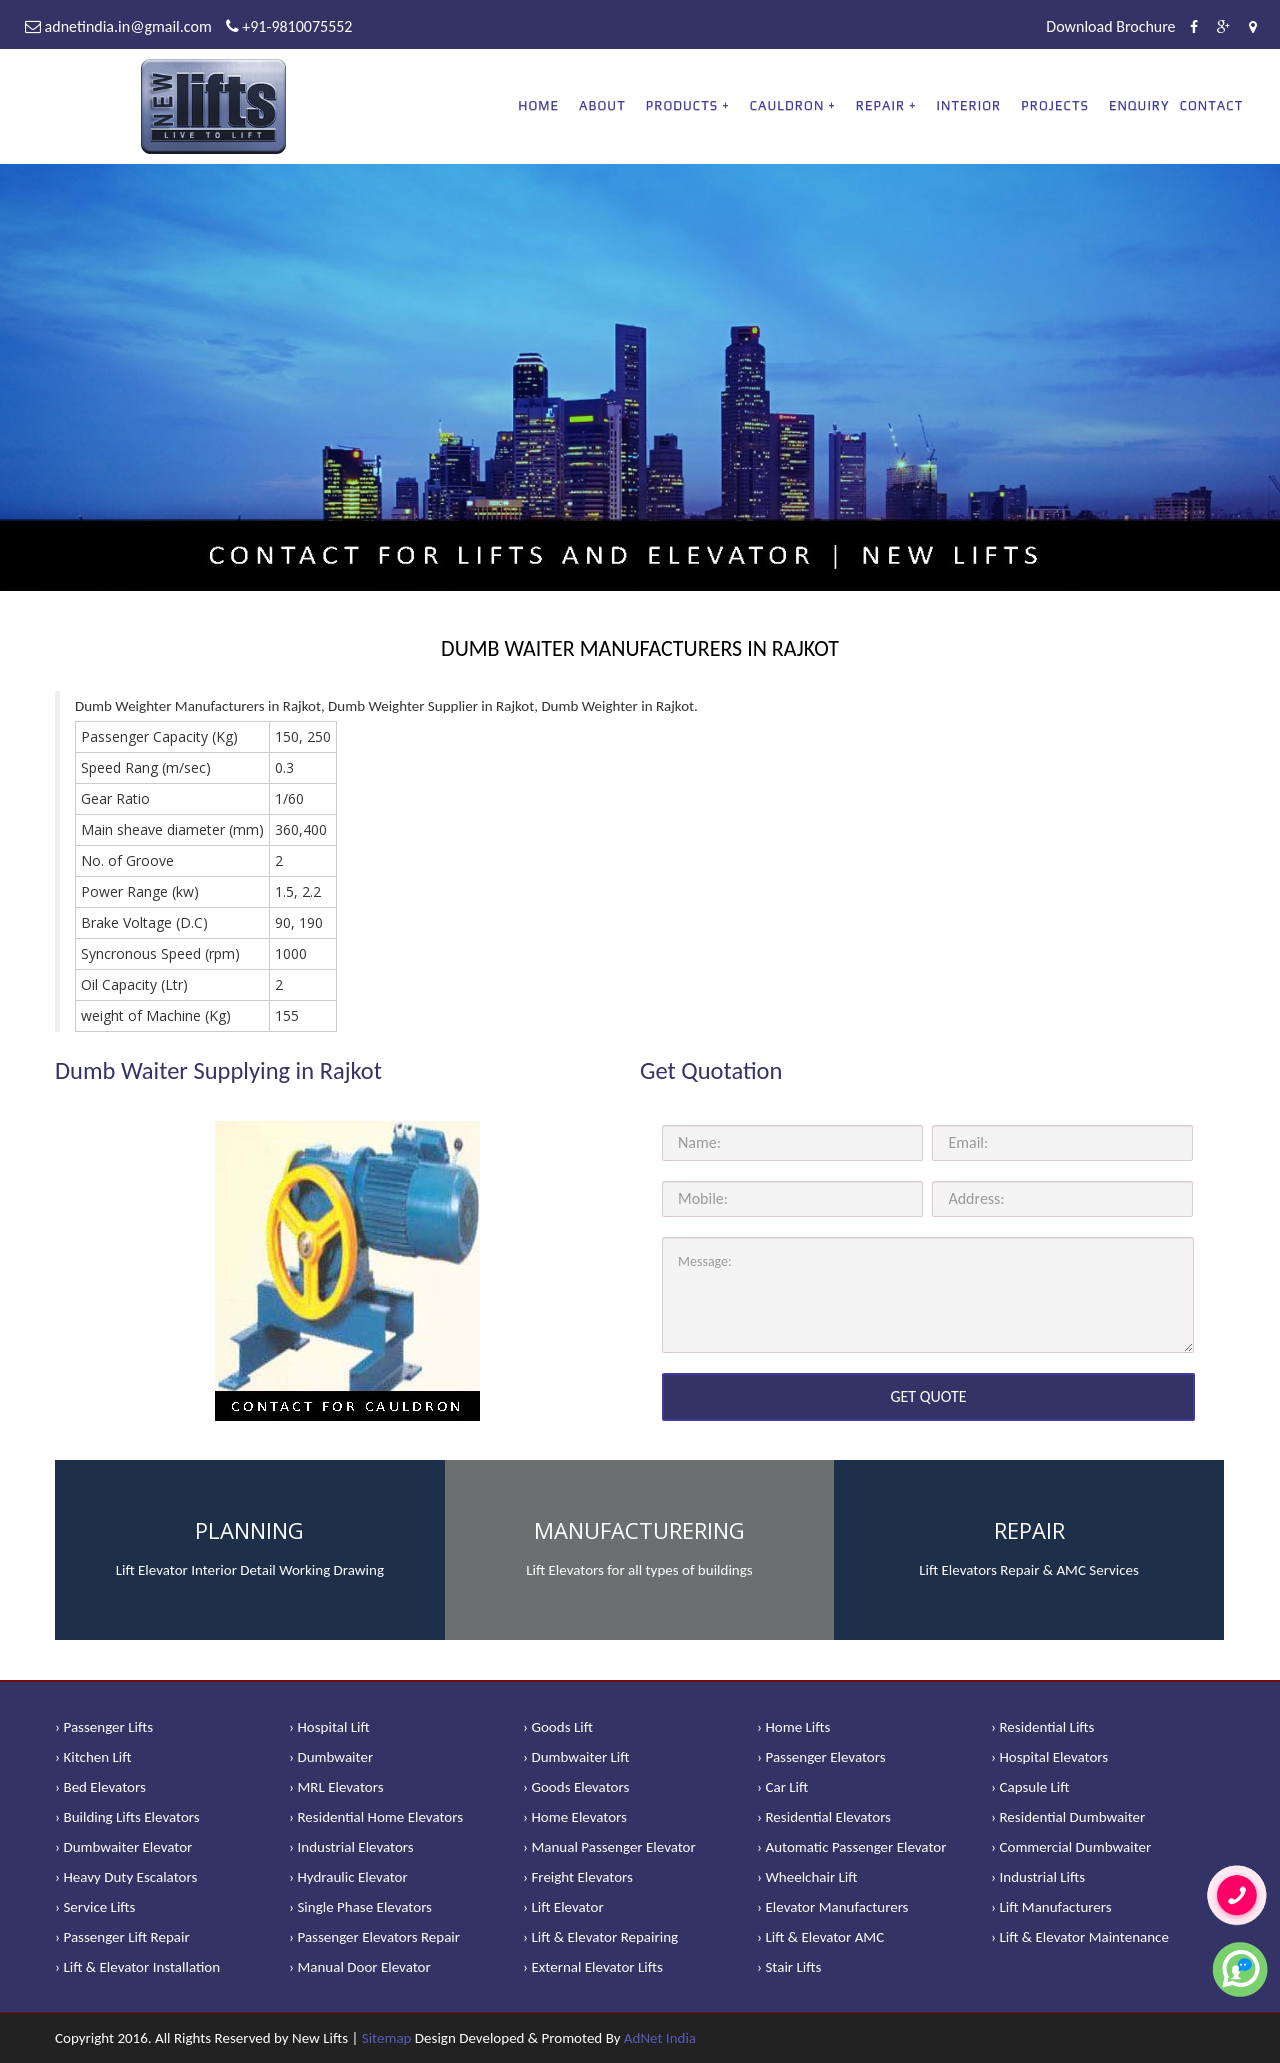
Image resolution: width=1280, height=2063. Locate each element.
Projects (1055, 105)
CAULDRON (787, 105)
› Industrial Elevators (351, 1847)
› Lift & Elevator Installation (137, 1967)
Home (538, 105)
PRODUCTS (682, 105)
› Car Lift (782, 1787)
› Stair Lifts (789, 1967)
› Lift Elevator (563, 1907)
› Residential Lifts (1042, 1727)
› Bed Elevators (100, 1787)
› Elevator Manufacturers (832, 1907)
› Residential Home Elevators (376, 1817)
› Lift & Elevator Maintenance (1080, 1937)
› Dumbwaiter (331, 1757)
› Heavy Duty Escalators (126, 1877)
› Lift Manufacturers (1051, 1907)
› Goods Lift (558, 1727)
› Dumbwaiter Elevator (123, 1847)
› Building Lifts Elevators (127, 1817)
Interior (969, 105)
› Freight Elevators (578, 1877)
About (602, 105)
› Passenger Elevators (821, 1757)
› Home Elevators (575, 1817)
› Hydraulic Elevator (348, 1877)
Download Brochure (1110, 26)
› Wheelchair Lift (807, 1877)
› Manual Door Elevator (360, 1967)
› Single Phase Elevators (360, 1907)
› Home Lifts (793, 1727)
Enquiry (1139, 105)
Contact (1212, 105)
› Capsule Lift (1030, 1787)
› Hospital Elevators (1049, 1757)
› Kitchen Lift (93, 1757)
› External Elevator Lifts (593, 1967)
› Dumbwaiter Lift (576, 1757)
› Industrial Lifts (1038, 1877)
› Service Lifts (95, 1907)
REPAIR (880, 105)
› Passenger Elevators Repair (374, 1937)
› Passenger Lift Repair (122, 1937)
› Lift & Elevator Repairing (600, 1937)
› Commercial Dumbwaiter (1071, 1847)
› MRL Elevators (336, 1787)
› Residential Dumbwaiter (1068, 1817)
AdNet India (660, 2038)
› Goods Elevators (576, 1787)
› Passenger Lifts (104, 1727)
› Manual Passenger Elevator (609, 1847)
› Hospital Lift (329, 1727)
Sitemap (387, 2038)
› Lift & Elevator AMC (820, 1937)
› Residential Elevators (824, 1817)
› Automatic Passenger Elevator (851, 1847)
